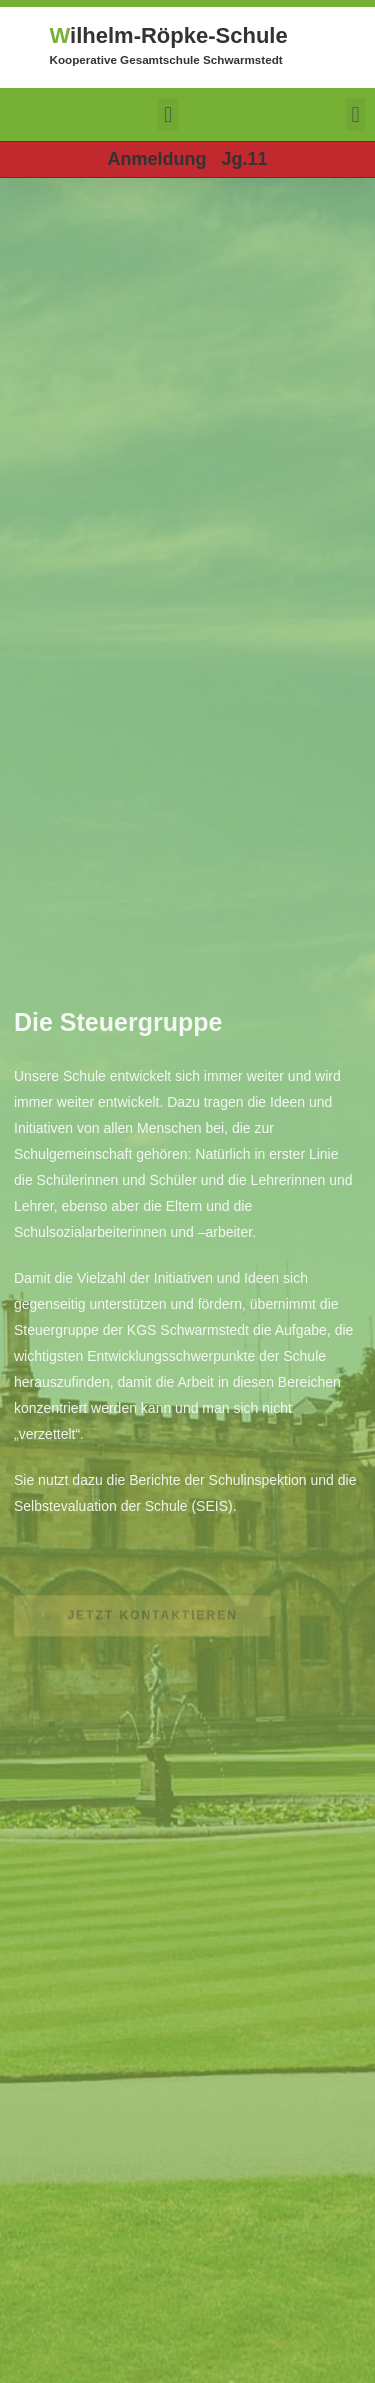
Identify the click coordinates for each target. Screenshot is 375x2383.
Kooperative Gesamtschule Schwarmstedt (166, 59)
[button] (167, 114)
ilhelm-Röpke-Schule (169, 35)
